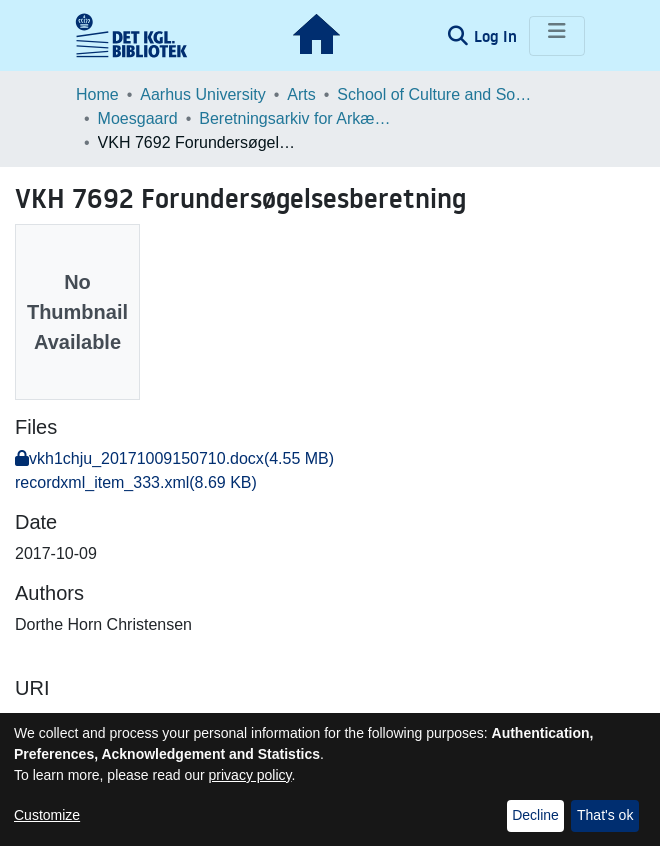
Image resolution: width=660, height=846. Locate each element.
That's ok (605, 815)
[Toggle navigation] (557, 36)
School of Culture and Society (437, 94)
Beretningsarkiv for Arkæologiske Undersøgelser (299, 118)
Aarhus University (202, 94)
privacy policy (250, 775)
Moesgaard (138, 118)
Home (97, 94)
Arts (301, 94)
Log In (497, 36)
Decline (535, 815)
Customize (47, 815)
